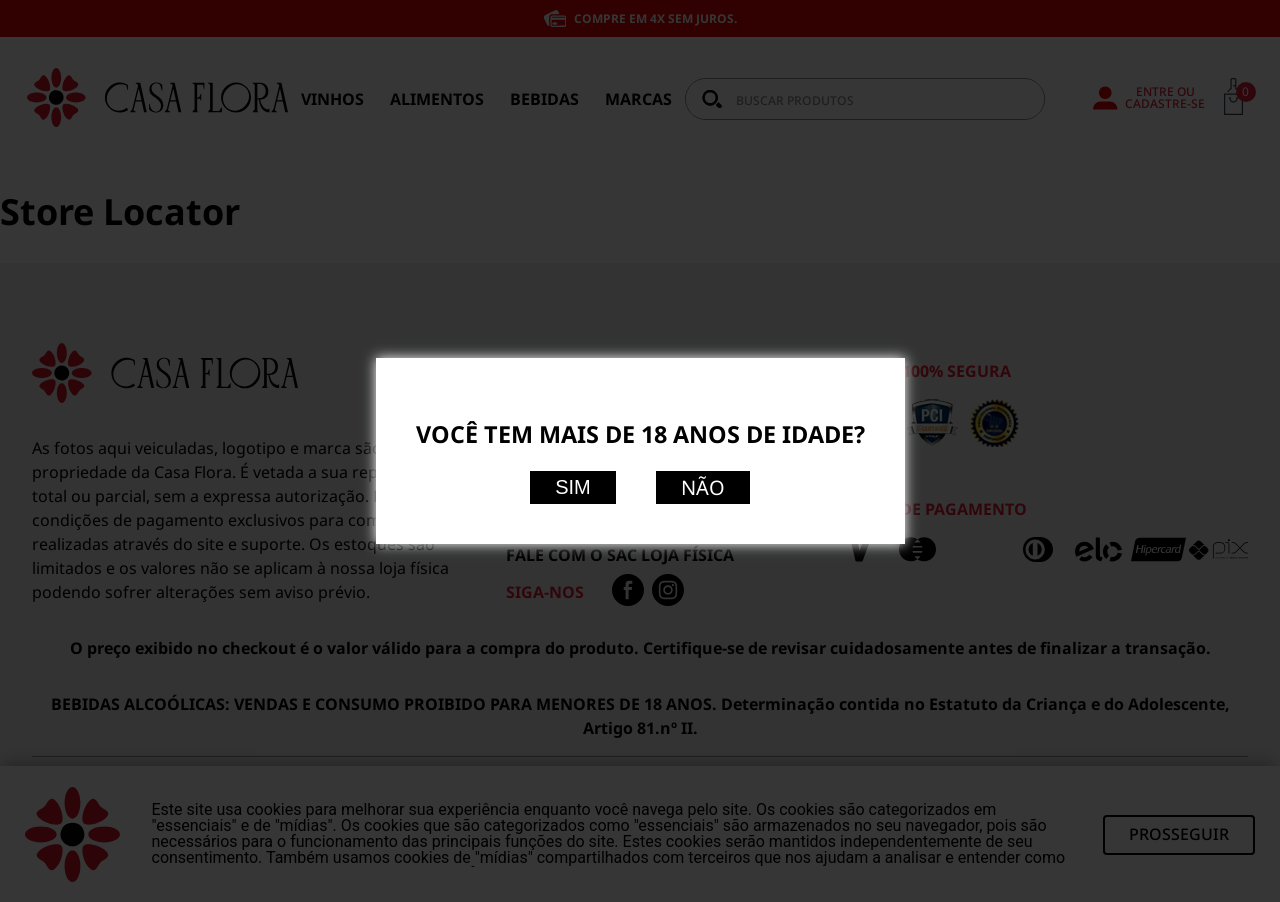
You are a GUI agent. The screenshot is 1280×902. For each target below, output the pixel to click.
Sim (573, 487)
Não (703, 487)
